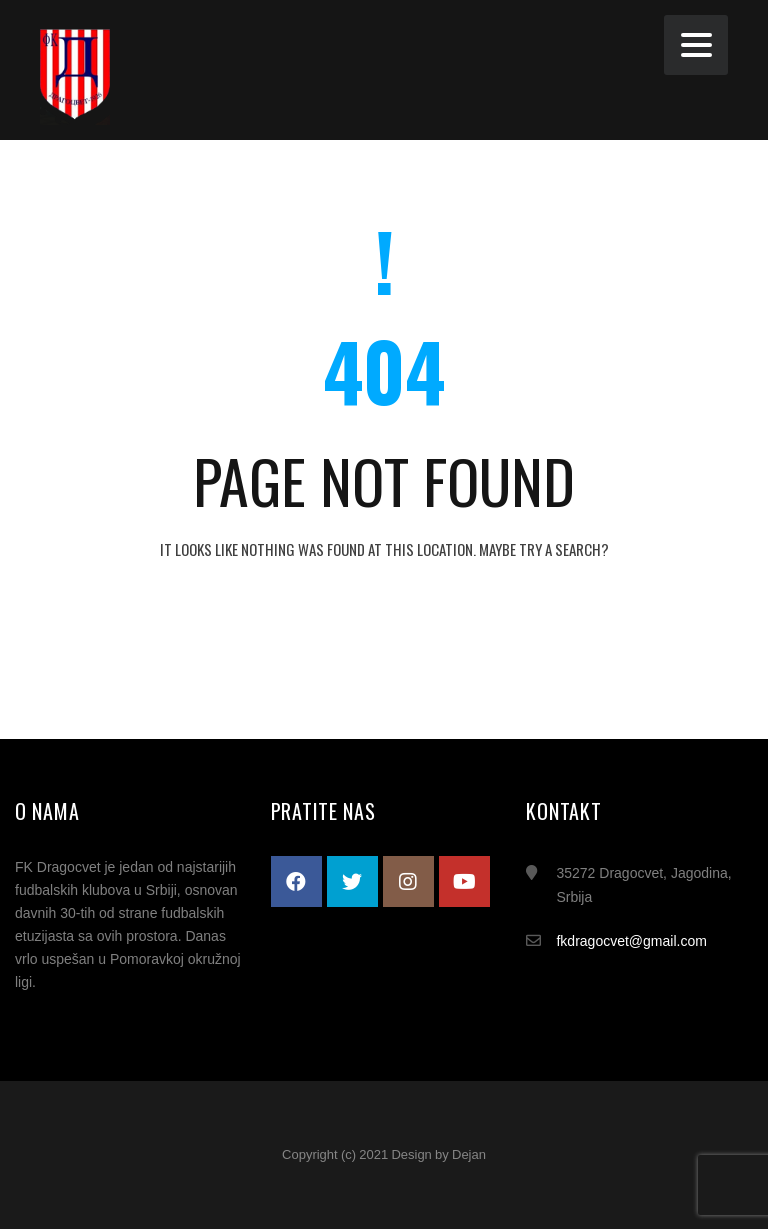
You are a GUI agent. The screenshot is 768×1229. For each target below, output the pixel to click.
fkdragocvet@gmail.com (631, 941)
